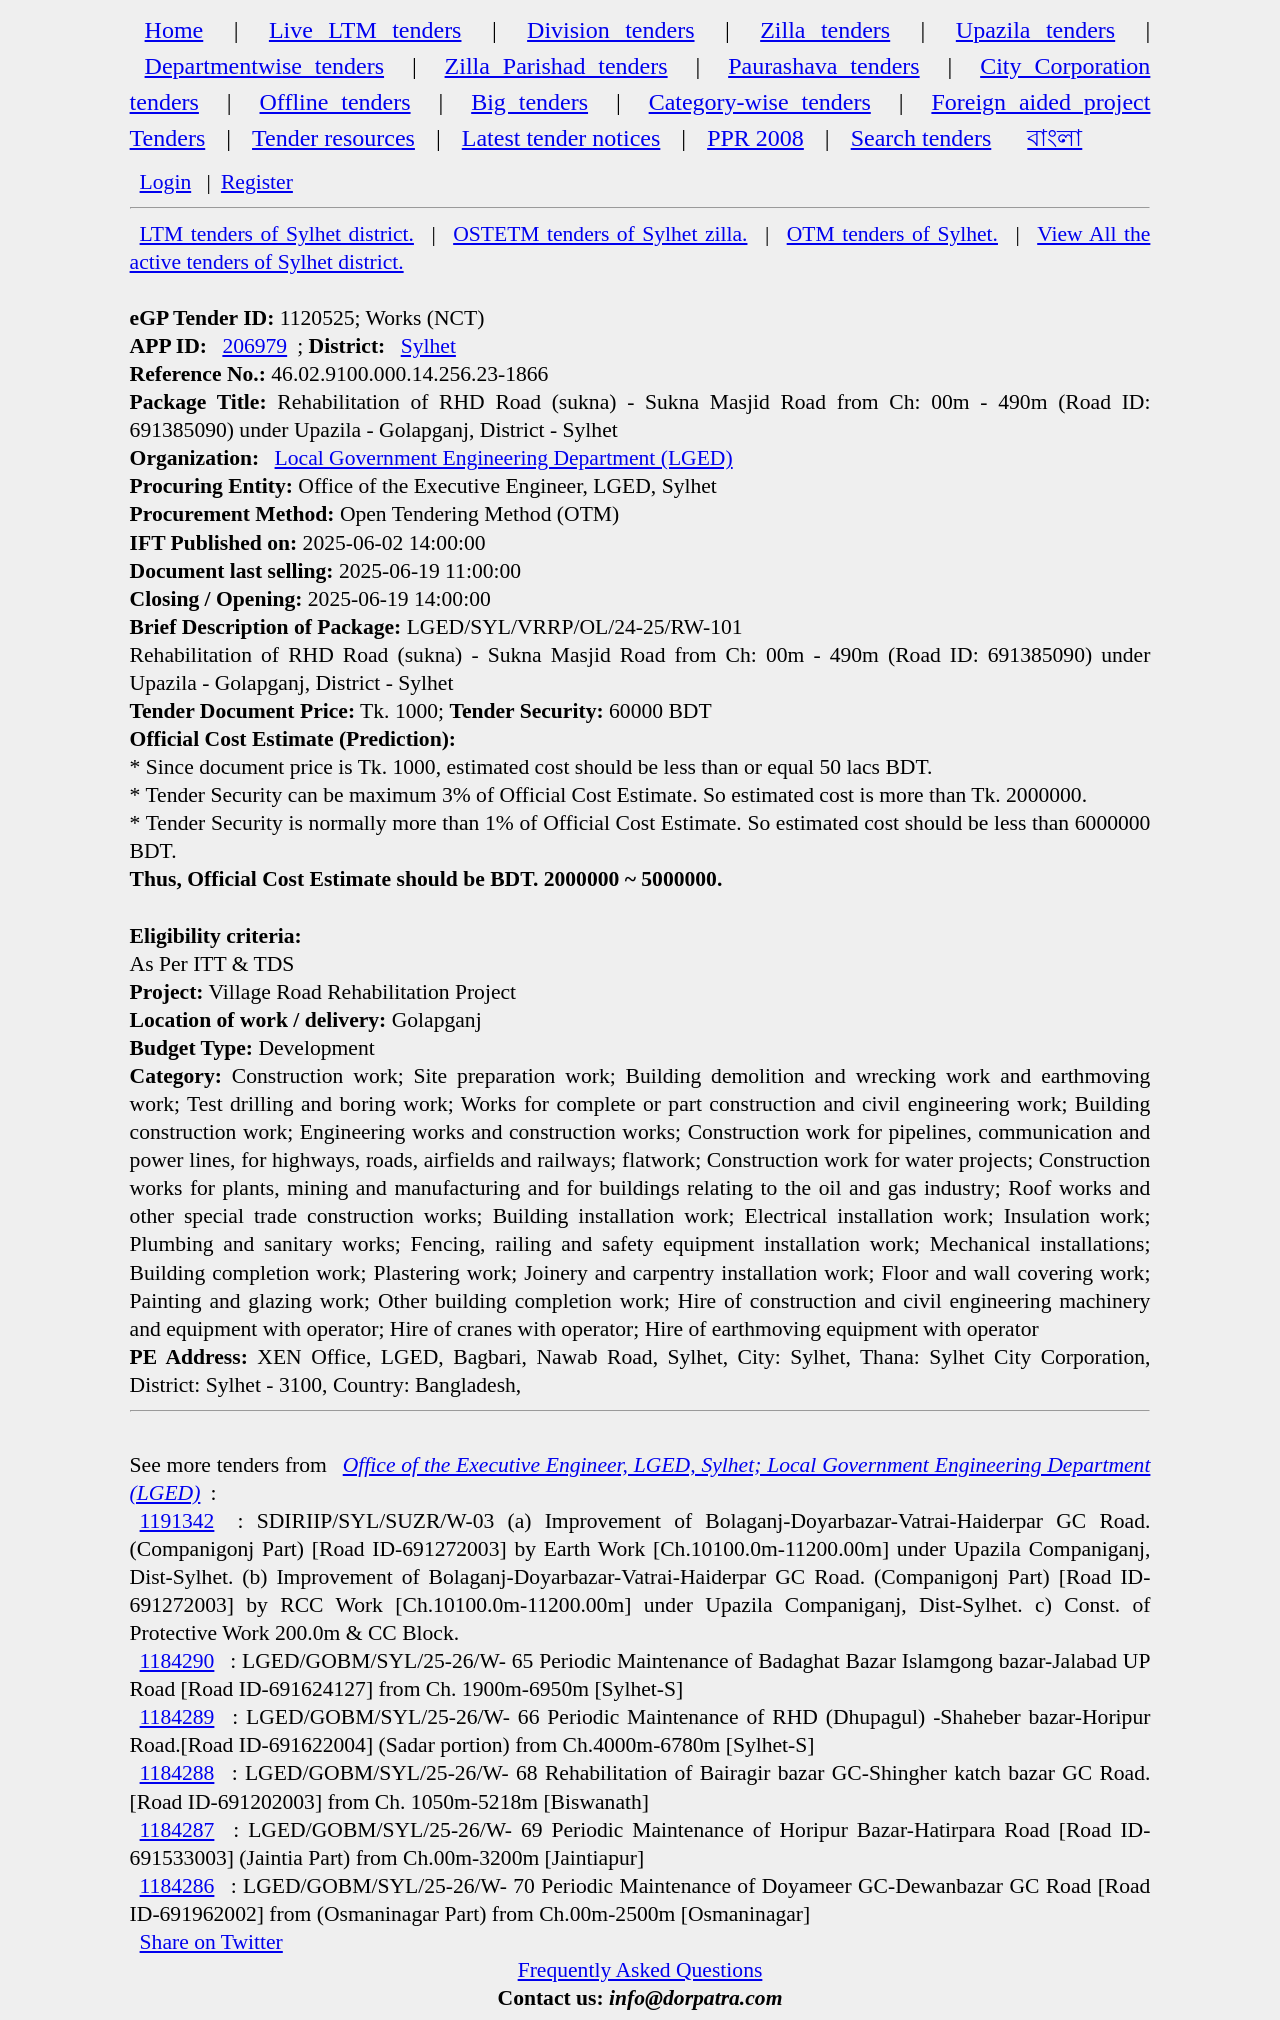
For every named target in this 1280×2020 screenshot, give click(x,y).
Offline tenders (335, 102)
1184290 (177, 1661)
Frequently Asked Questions (640, 1970)
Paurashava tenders (823, 66)
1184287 (177, 1830)
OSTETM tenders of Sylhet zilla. (600, 234)
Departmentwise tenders (264, 66)
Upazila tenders (1035, 30)
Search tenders (921, 138)
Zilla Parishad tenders (556, 66)
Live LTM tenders (365, 30)
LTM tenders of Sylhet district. (277, 234)
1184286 (177, 1886)
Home (174, 30)
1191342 (177, 1521)
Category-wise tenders (760, 102)
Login (166, 182)
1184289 (177, 1717)
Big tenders (529, 102)
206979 (254, 346)
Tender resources (333, 138)
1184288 (177, 1773)
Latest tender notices (561, 138)
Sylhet (428, 346)
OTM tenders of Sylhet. (892, 234)
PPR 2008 (755, 138)
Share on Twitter (211, 1942)
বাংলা (1054, 138)
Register (257, 182)
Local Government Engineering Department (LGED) (504, 458)
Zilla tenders (825, 30)
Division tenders (610, 30)
